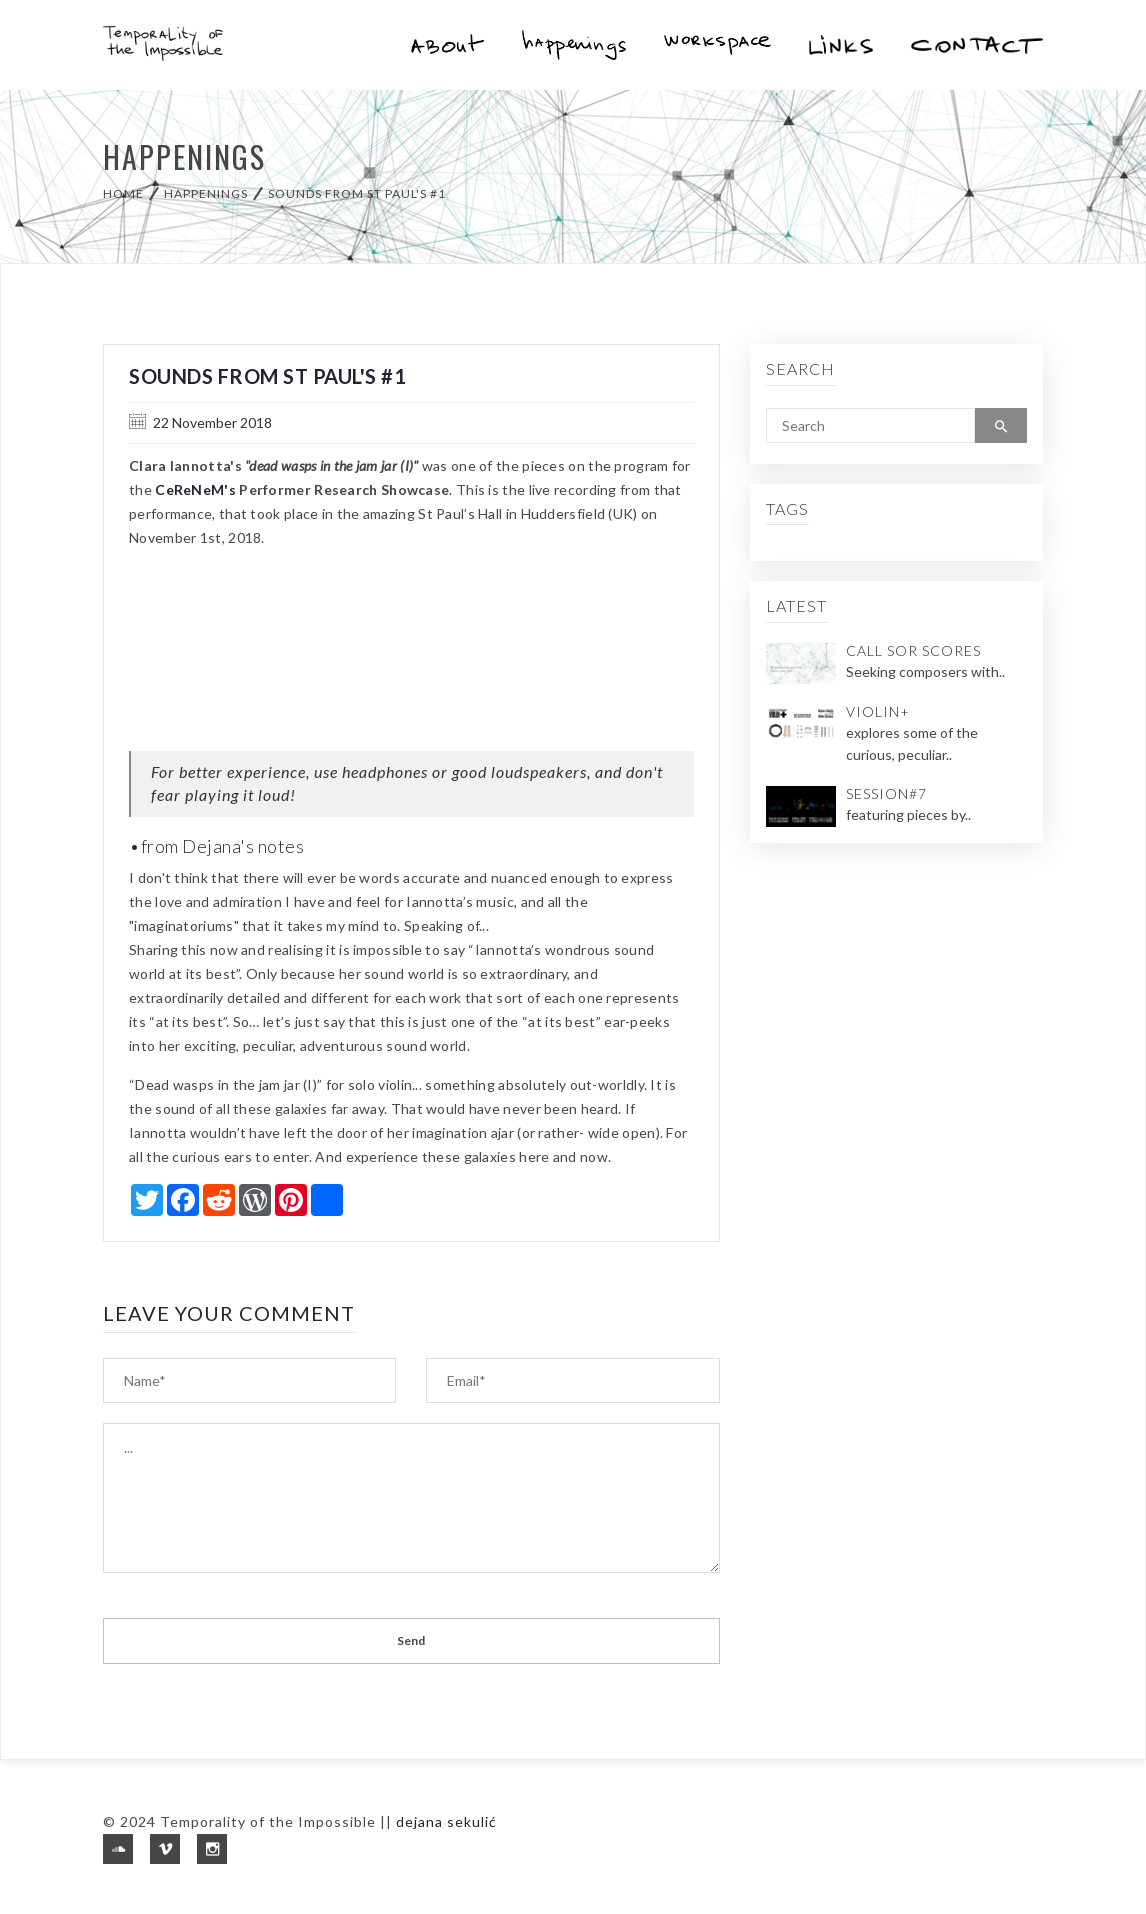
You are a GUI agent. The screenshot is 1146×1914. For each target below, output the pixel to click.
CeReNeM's (195, 489)
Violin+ (878, 711)
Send (411, 1640)
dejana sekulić (446, 1821)
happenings (206, 193)
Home (123, 193)
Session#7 (886, 793)
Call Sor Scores (913, 650)
